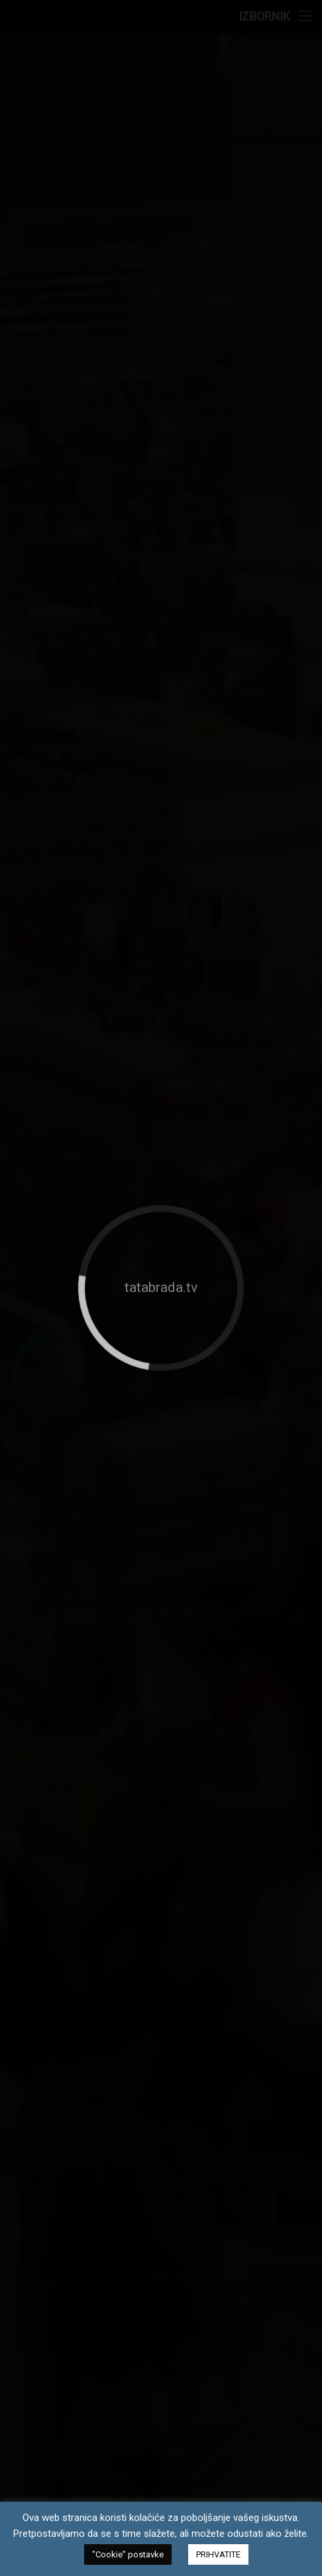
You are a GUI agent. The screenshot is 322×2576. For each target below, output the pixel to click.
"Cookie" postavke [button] (128, 2554)
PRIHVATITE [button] (218, 2554)
